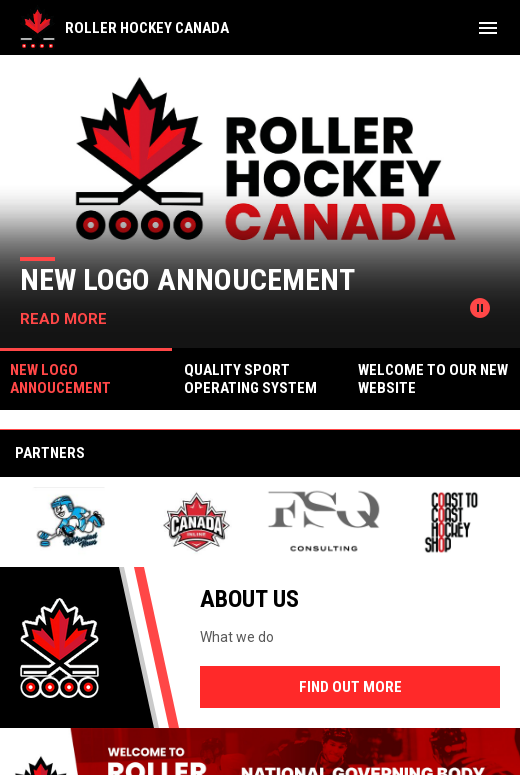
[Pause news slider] (480, 308)
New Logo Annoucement (187, 279)
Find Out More (350, 687)
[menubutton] (488, 28)
